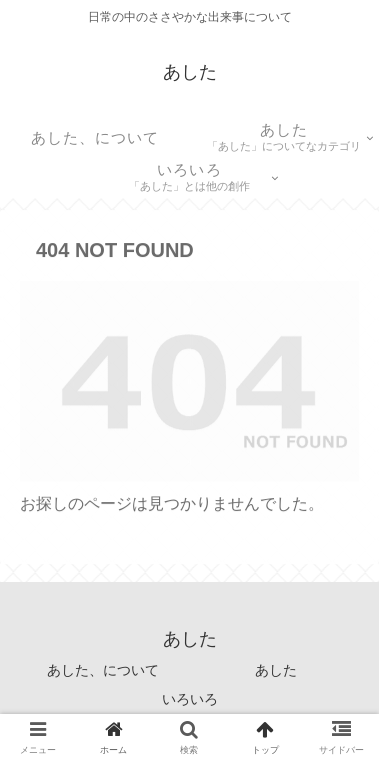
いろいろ (190, 699)
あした (276, 670)
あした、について (103, 670)
